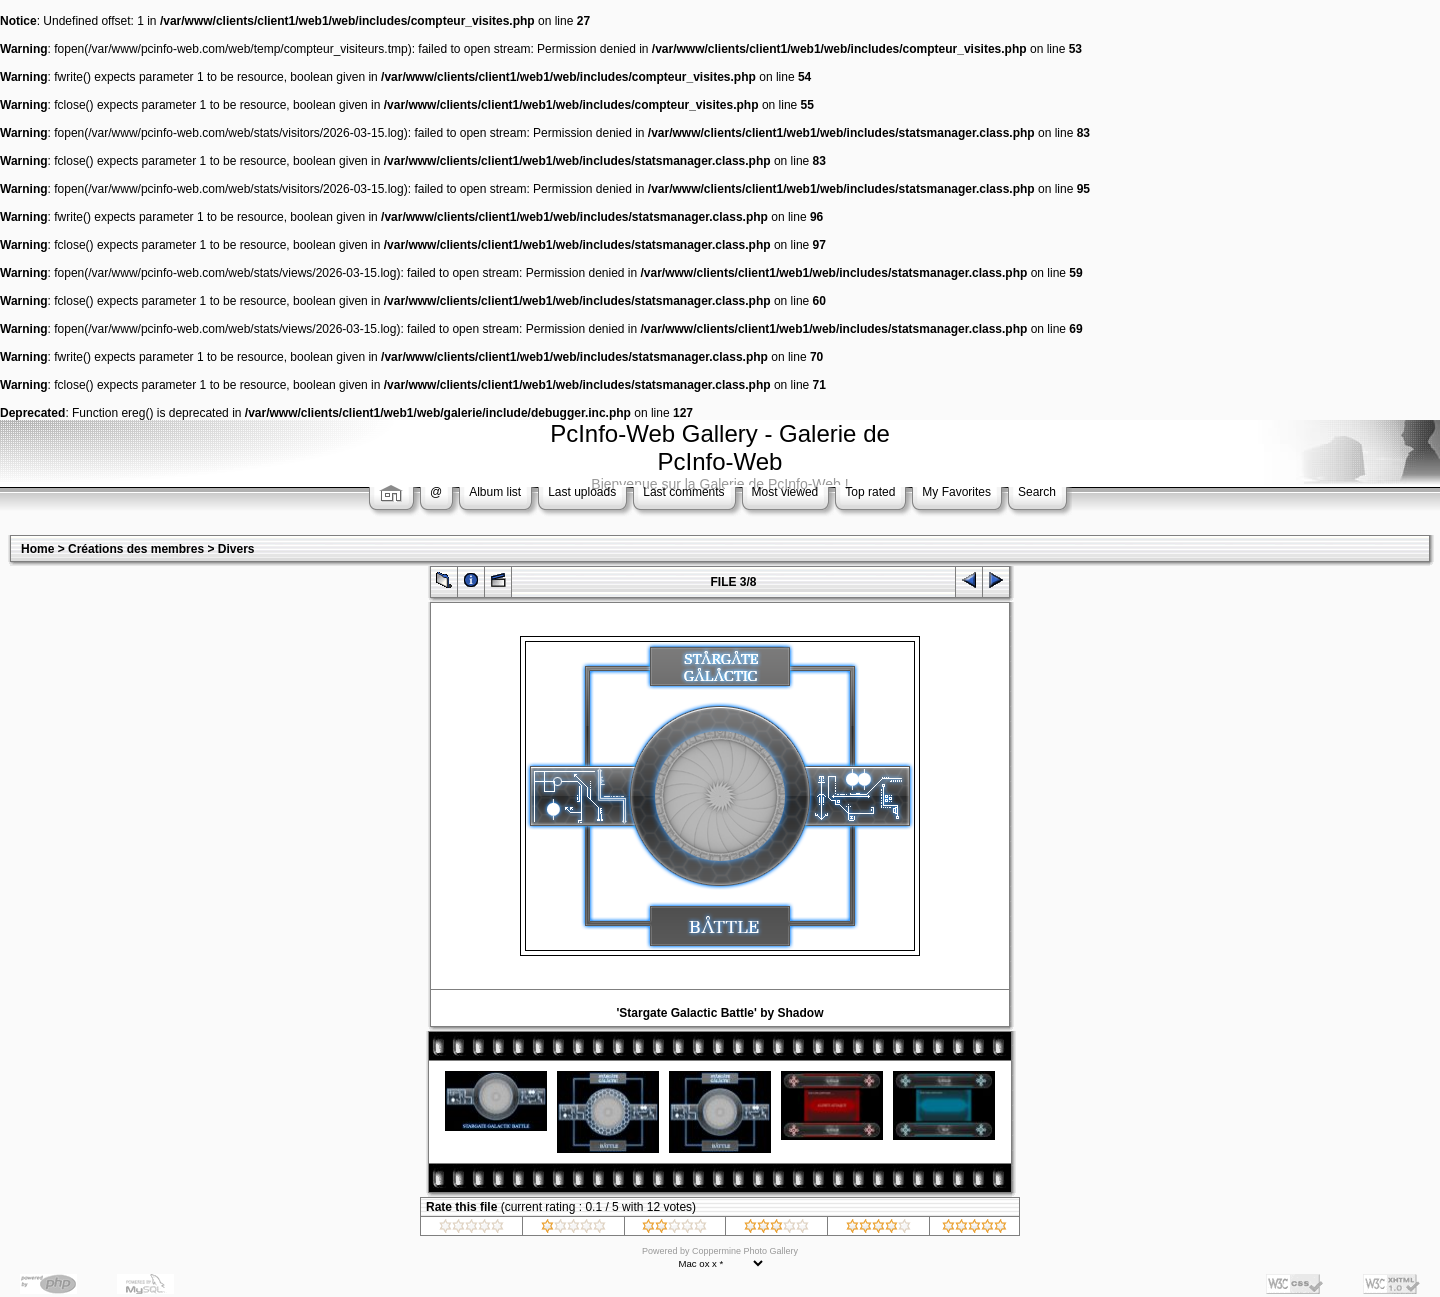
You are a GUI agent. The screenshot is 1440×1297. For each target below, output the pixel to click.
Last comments (683, 492)
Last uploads (582, 492)
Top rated (870, 492)
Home (37, 549)
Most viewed (785, 492)
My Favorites (956, 492)
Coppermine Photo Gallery (745, 1251)
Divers (236, 549)
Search (1037, 492)
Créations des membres (136, 549)
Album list (495, 492)
